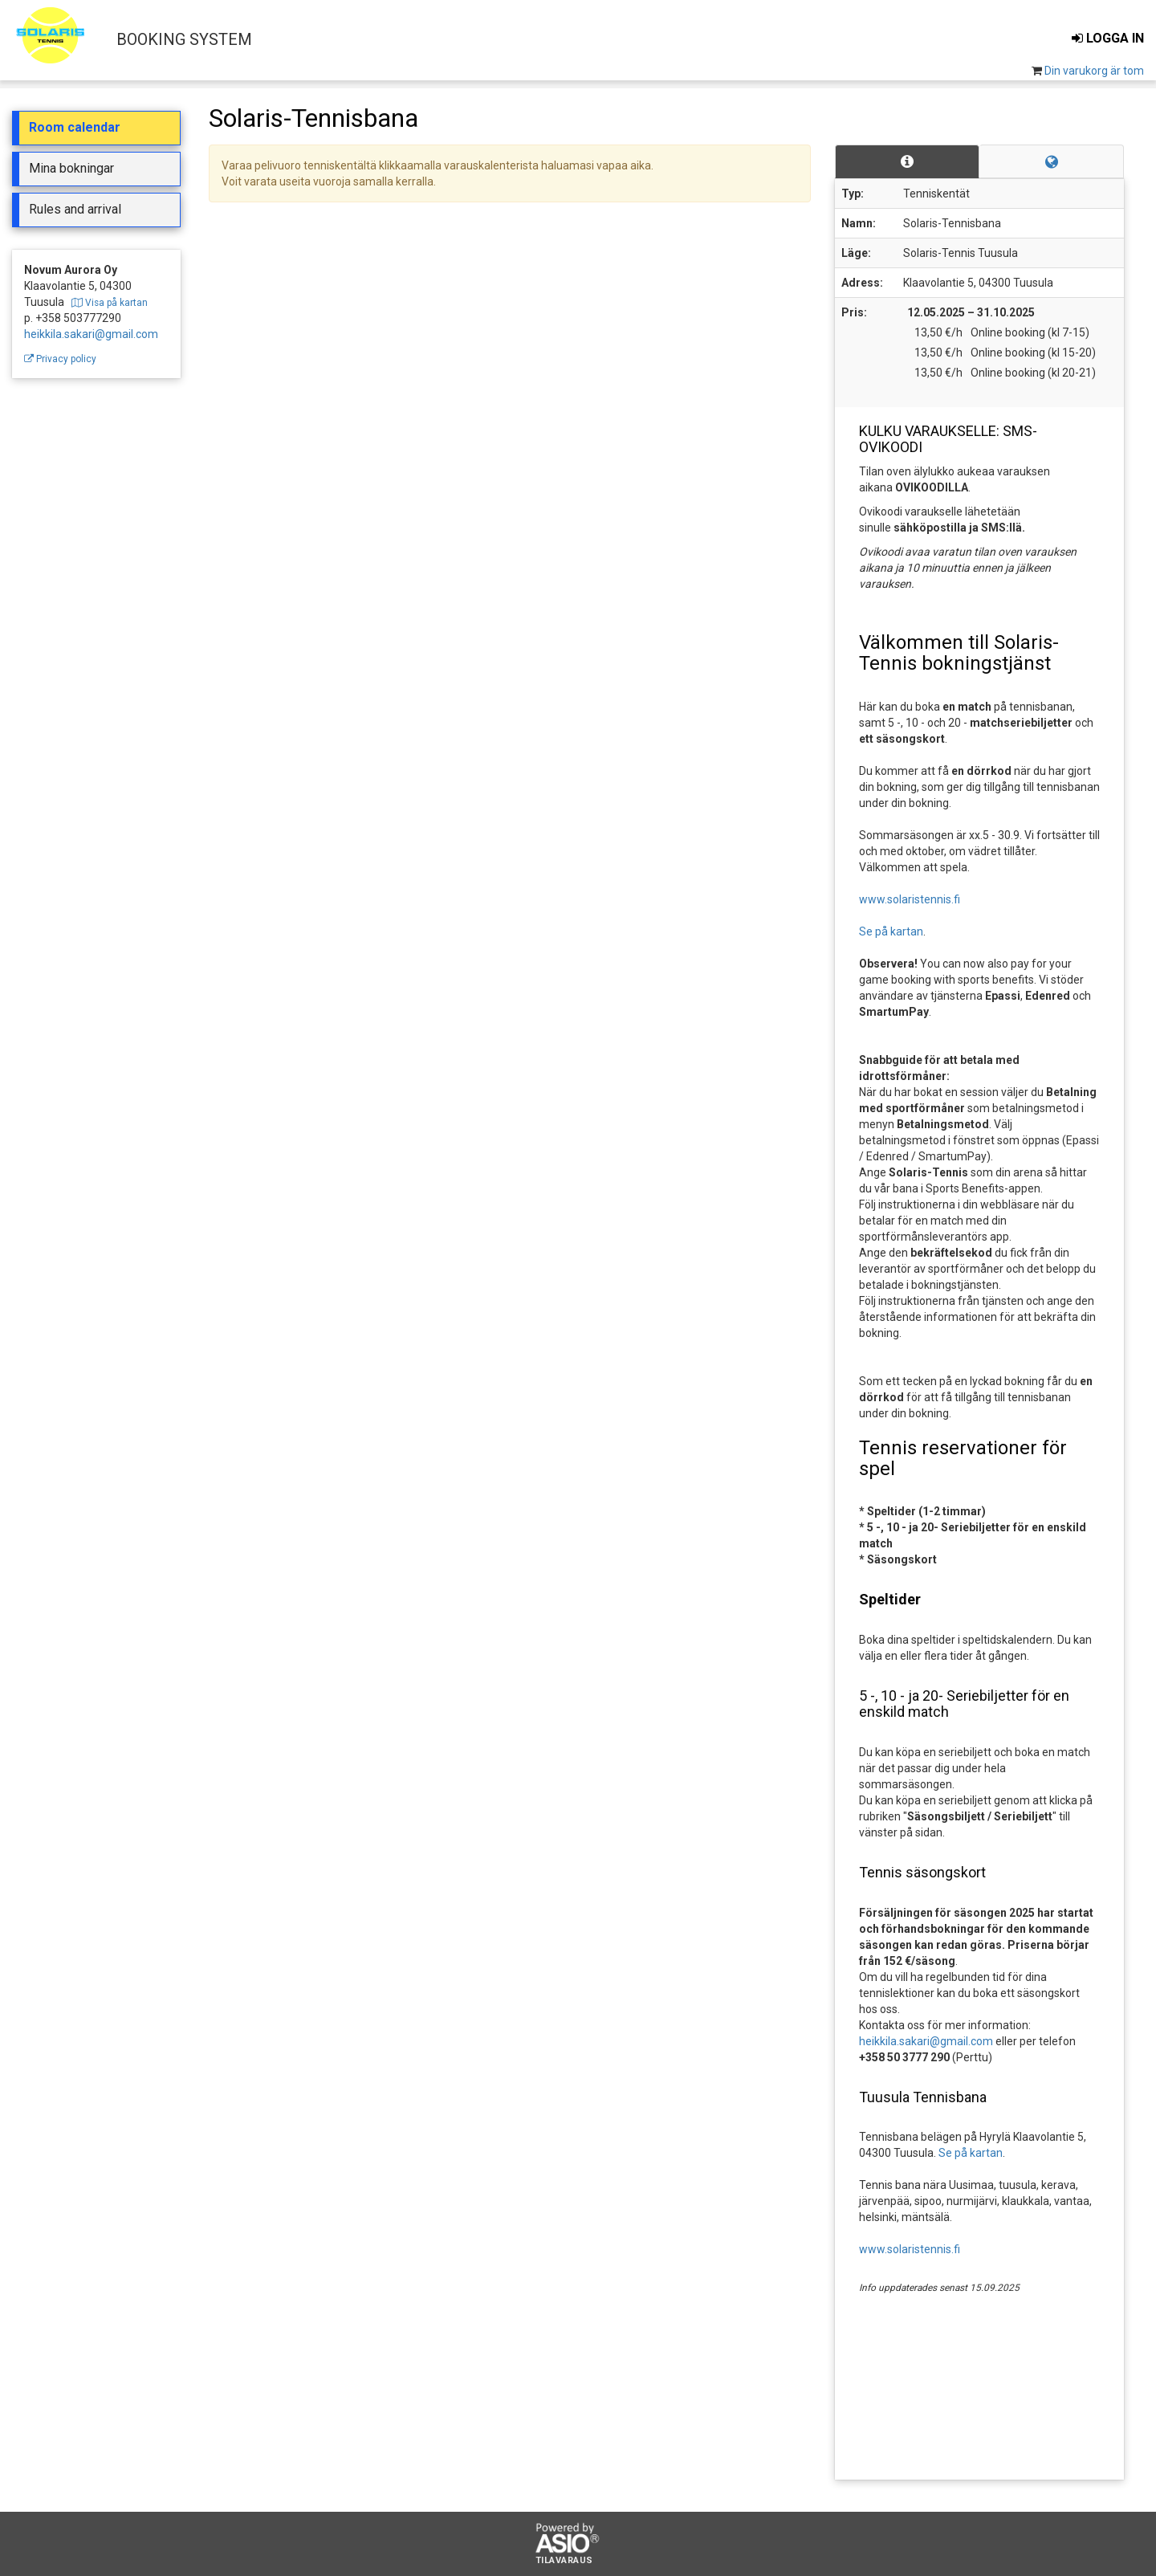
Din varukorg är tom (1094, 70)
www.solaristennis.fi (909, 899)
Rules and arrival (75, 209)
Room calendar (74, 127)
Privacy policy (60, 359)
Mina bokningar (71, 168)
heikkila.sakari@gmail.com (91, 334)
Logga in (1108, 38)
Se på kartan (891, 931)
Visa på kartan (109, 302)
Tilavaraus (564, 2561)
